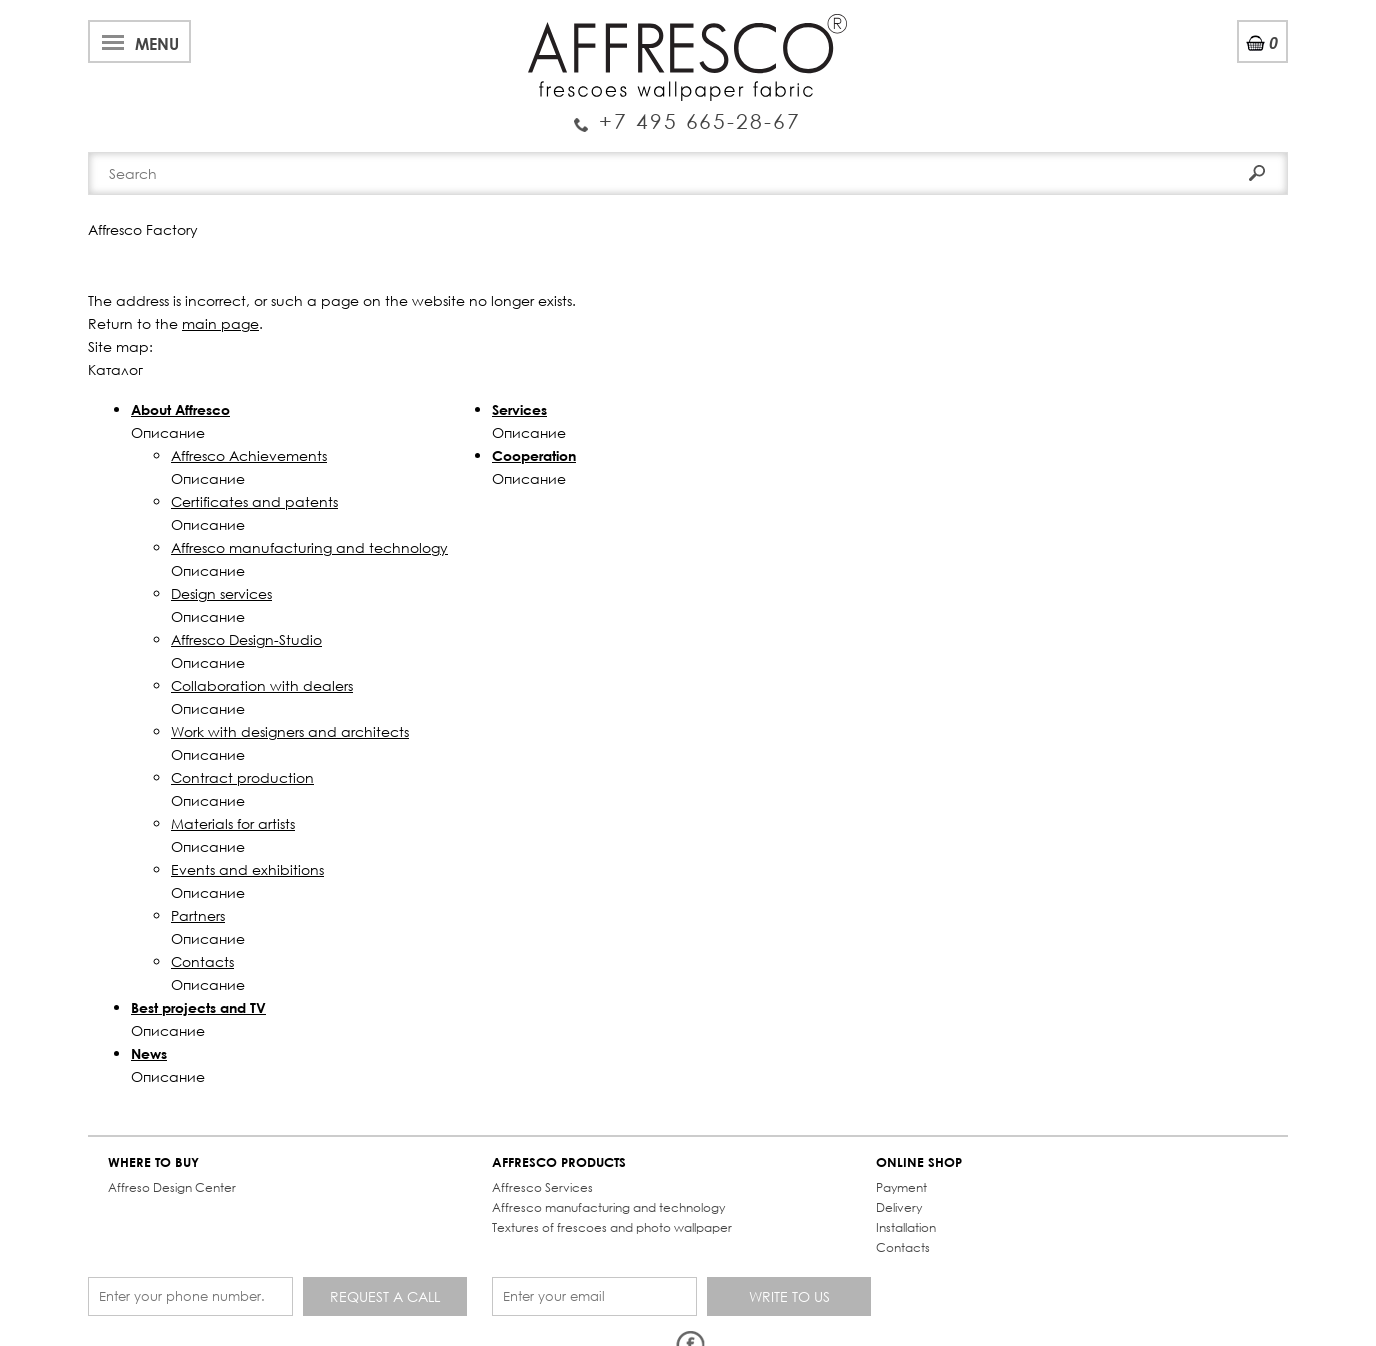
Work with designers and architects (290, 731)
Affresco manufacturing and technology (309, 547)
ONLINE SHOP (919, 1162)
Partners (198, 915)
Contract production (242, 777)
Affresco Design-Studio (246, 639)
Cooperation (534, 455)
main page (220, 323)
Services (519, 409)
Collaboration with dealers (262, 685)
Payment (901, 1187)
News (149, 1053)
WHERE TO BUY (153, 1162)
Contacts (202, 961)
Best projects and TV (198, 1007)
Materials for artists (233, 823)
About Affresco (180, 409)
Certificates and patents (254, 501)
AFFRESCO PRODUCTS (559, 1162)
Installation (906, 1227)
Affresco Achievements (249, 455)
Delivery (899, 1207)
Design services (221, 593)
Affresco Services (542, 1187)
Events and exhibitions (247, 869)
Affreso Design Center (172, 1187)
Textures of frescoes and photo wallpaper (612, 1227)
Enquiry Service (687, 113)
